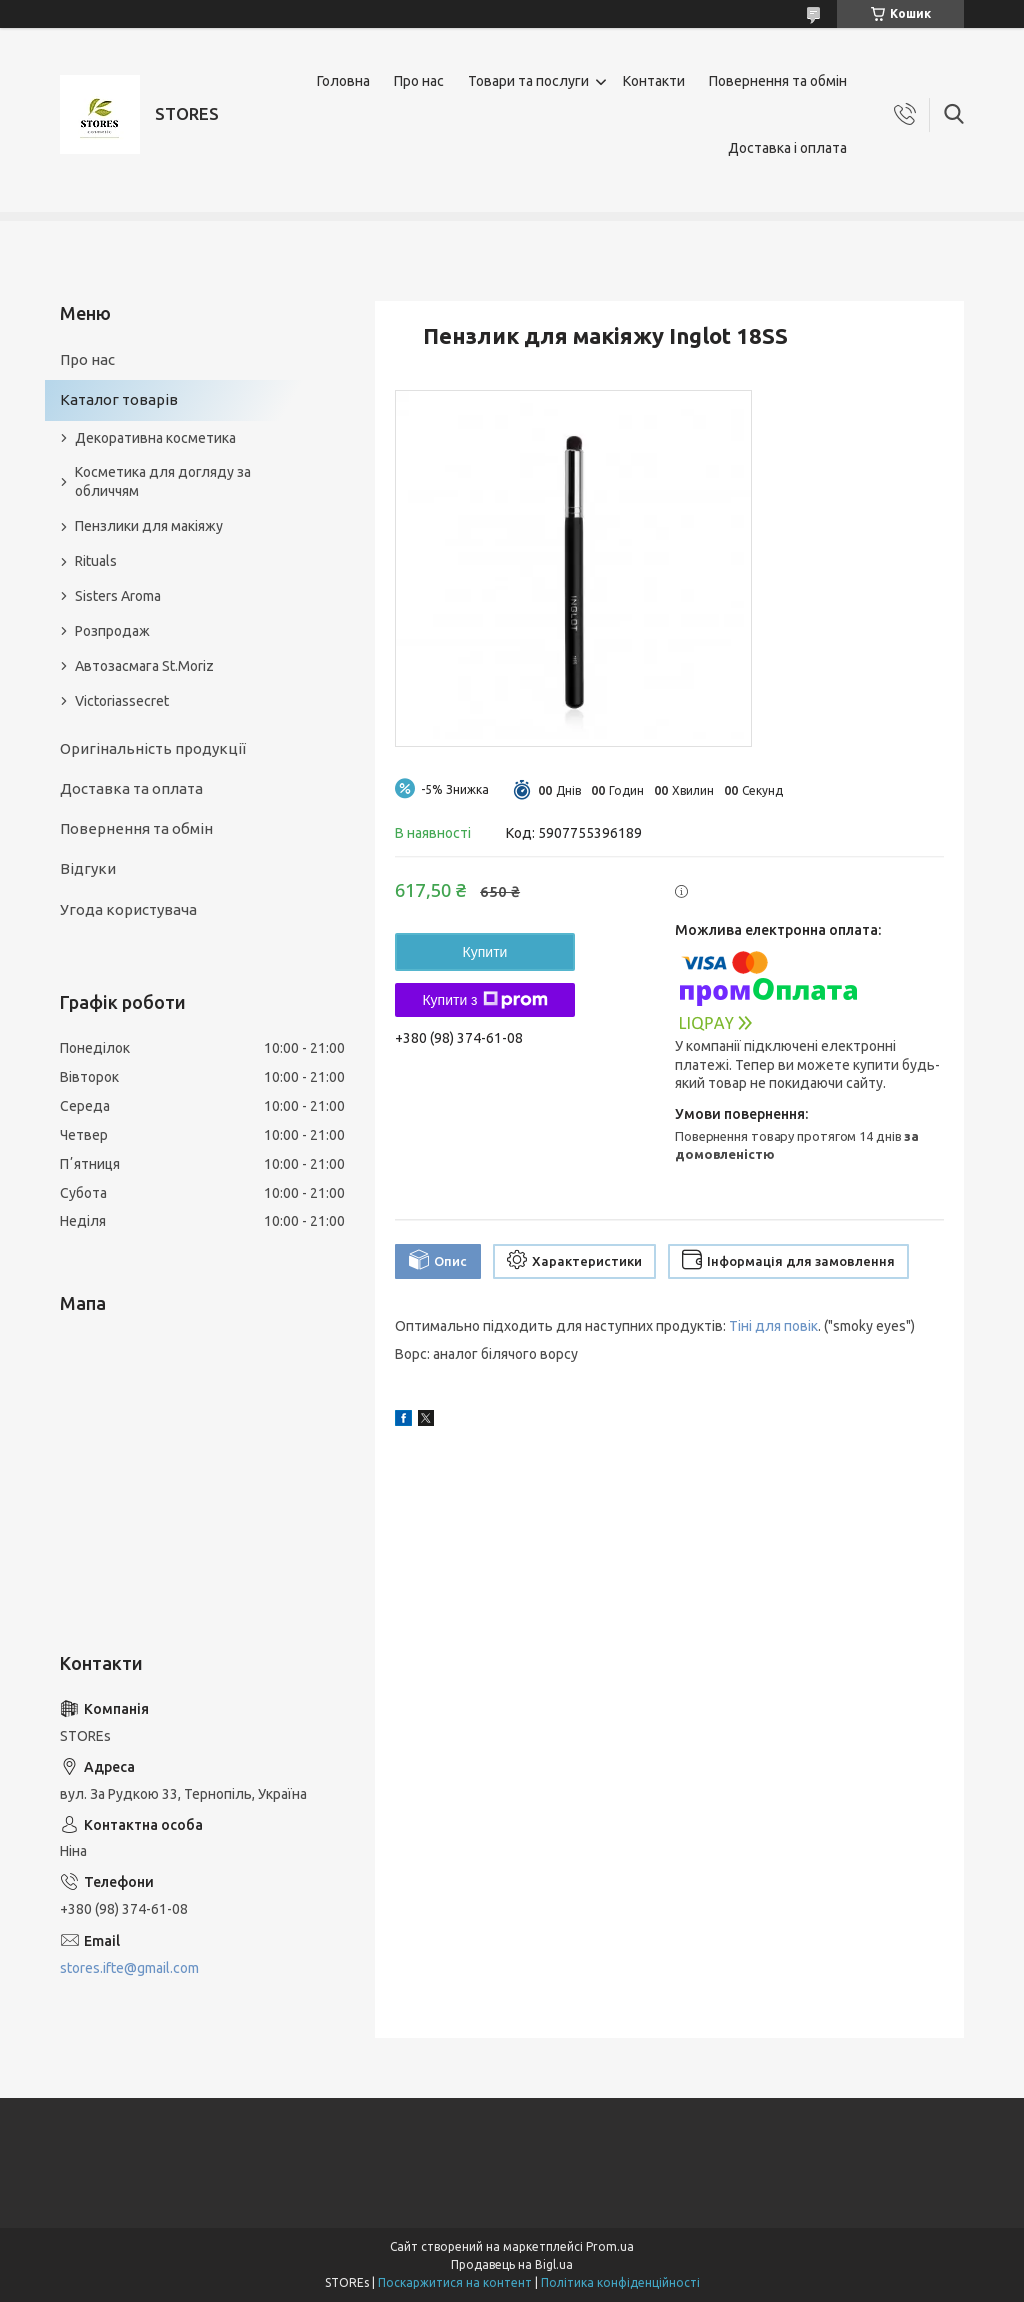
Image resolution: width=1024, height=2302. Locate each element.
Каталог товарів (119, 399)
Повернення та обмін (778, 81)
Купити (485, 952)
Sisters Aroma (118, 596)
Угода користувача (128, 909)
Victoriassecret (122, 701)
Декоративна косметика (155, 438)
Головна (343, 81)
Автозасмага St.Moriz (144, 666)
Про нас (419, 81)
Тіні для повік (773, 1326)
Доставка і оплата (787, 148)
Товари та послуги (528, 81)
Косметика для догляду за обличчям (163, 481)
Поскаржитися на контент (455, 2282)
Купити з (484, 1000)
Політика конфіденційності (620, 2282)
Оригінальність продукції (153, 748)
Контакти (654, 81)
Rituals (96, 561)
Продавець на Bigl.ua (512, 2264)
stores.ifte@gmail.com (129, 1968)
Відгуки (88, 868)
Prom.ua (610, 2246)
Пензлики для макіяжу (149, 526)
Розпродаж (112, 631)
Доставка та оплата (131, 788)
